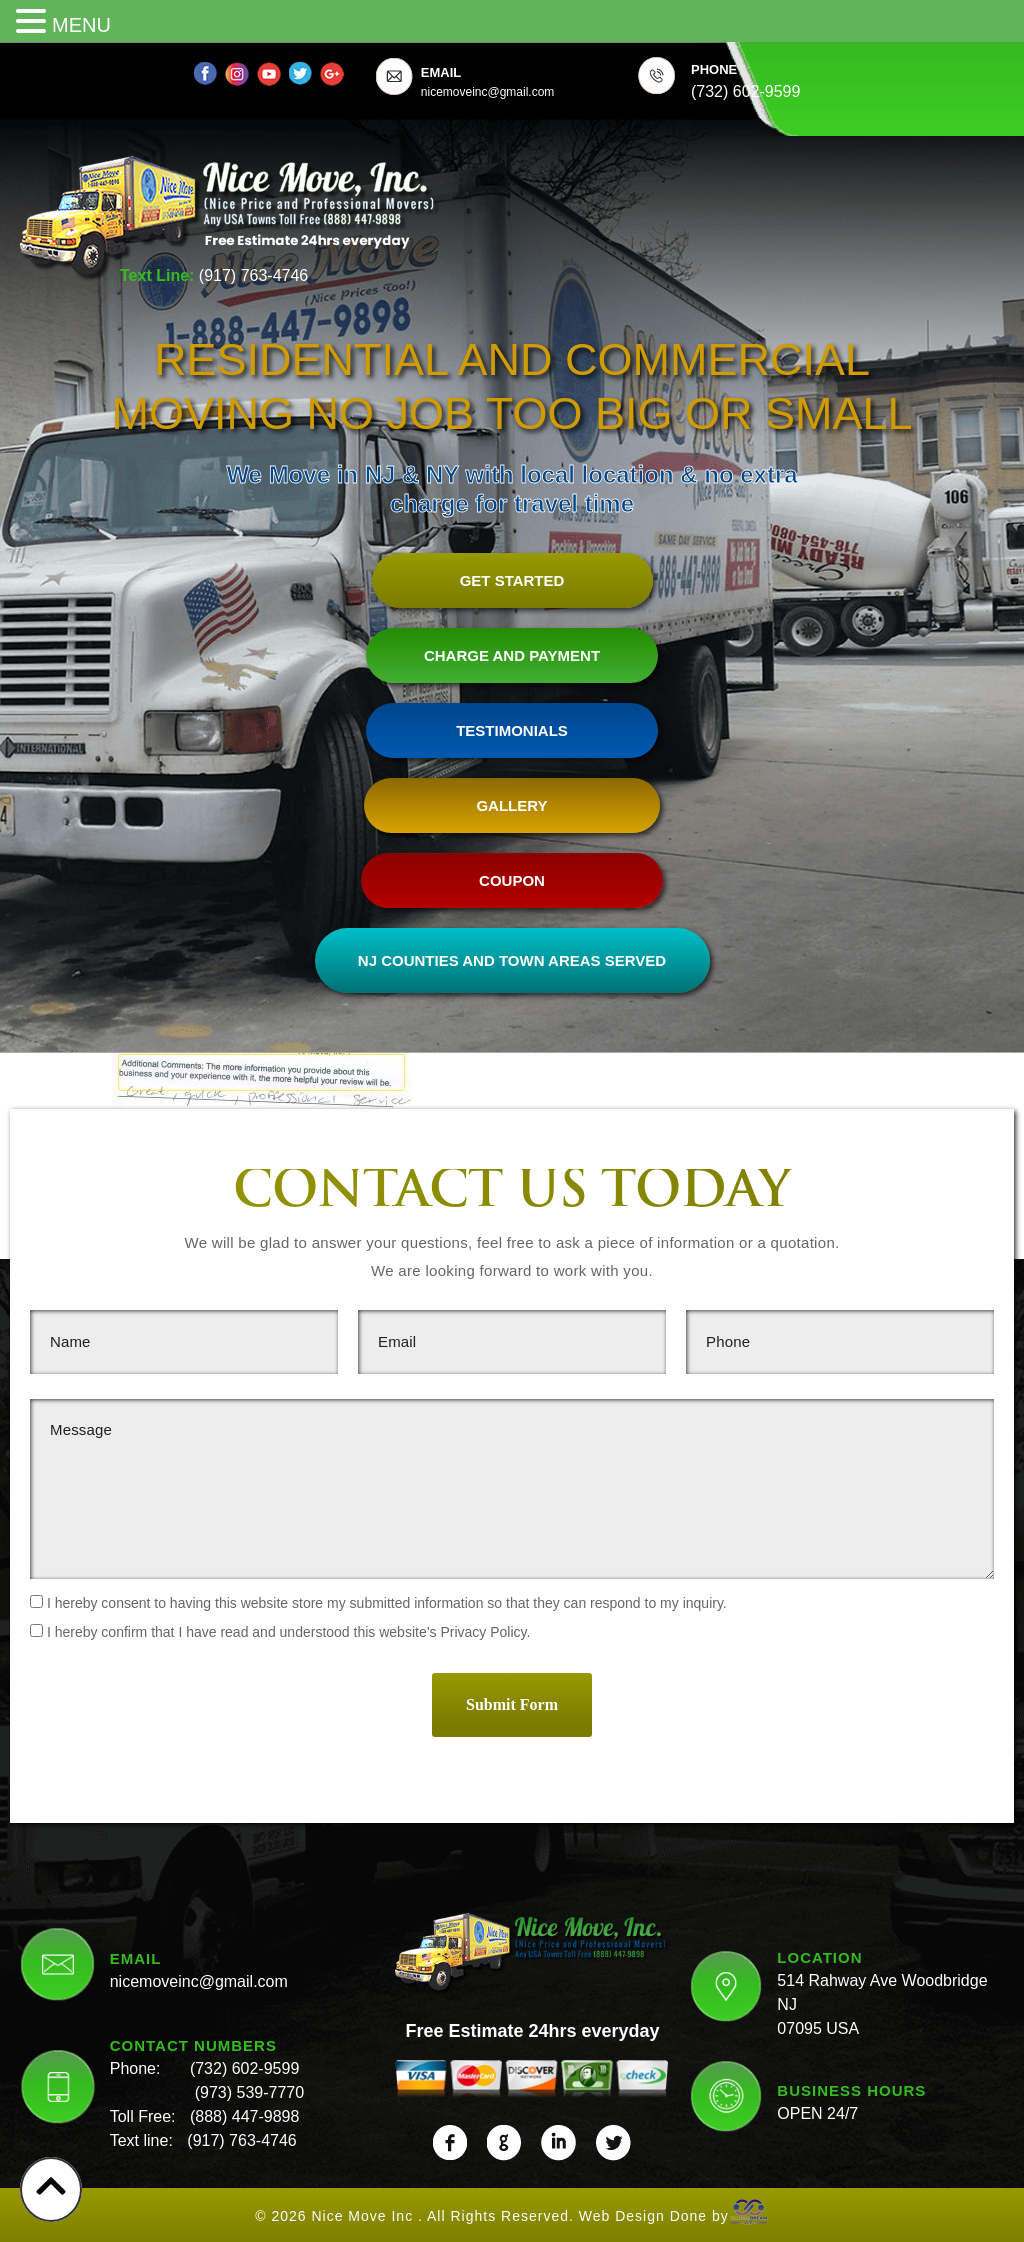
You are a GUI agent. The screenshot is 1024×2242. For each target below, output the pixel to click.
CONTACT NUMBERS (193, 2040)
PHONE (714, 69)
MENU (81, 25)
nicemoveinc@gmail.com (199, 1976)
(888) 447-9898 (244, 2111)
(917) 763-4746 (253, 275)
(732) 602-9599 (244, 2063)
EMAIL (441, 72)
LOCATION (819, 1951)
